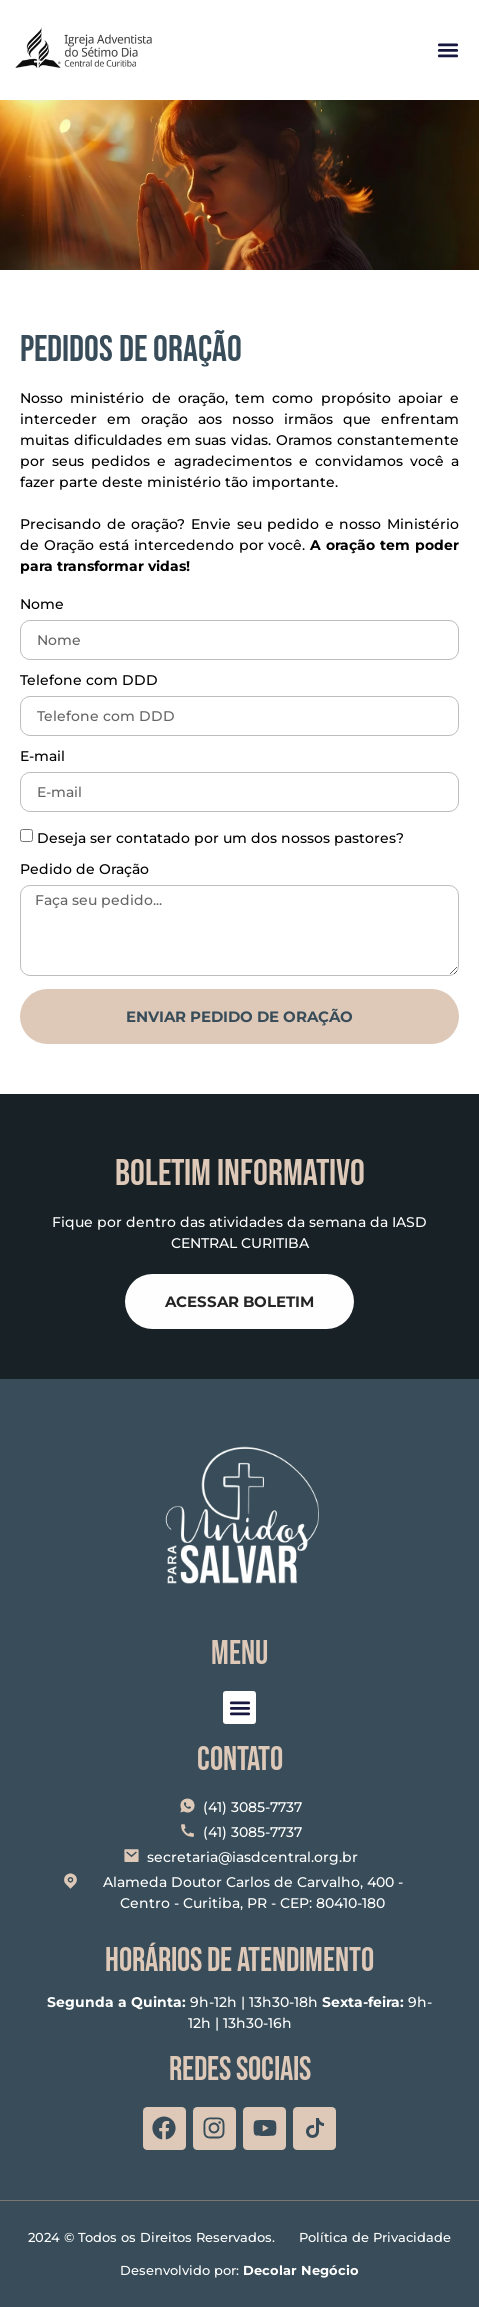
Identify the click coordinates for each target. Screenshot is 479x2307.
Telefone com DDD (89, 681)
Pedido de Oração (84, 870)
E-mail (42, 757)
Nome (42, 605)
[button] (447, 50)
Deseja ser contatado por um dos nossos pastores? (220, 838)
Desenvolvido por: (239, 2270)
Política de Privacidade (375, 2237)
